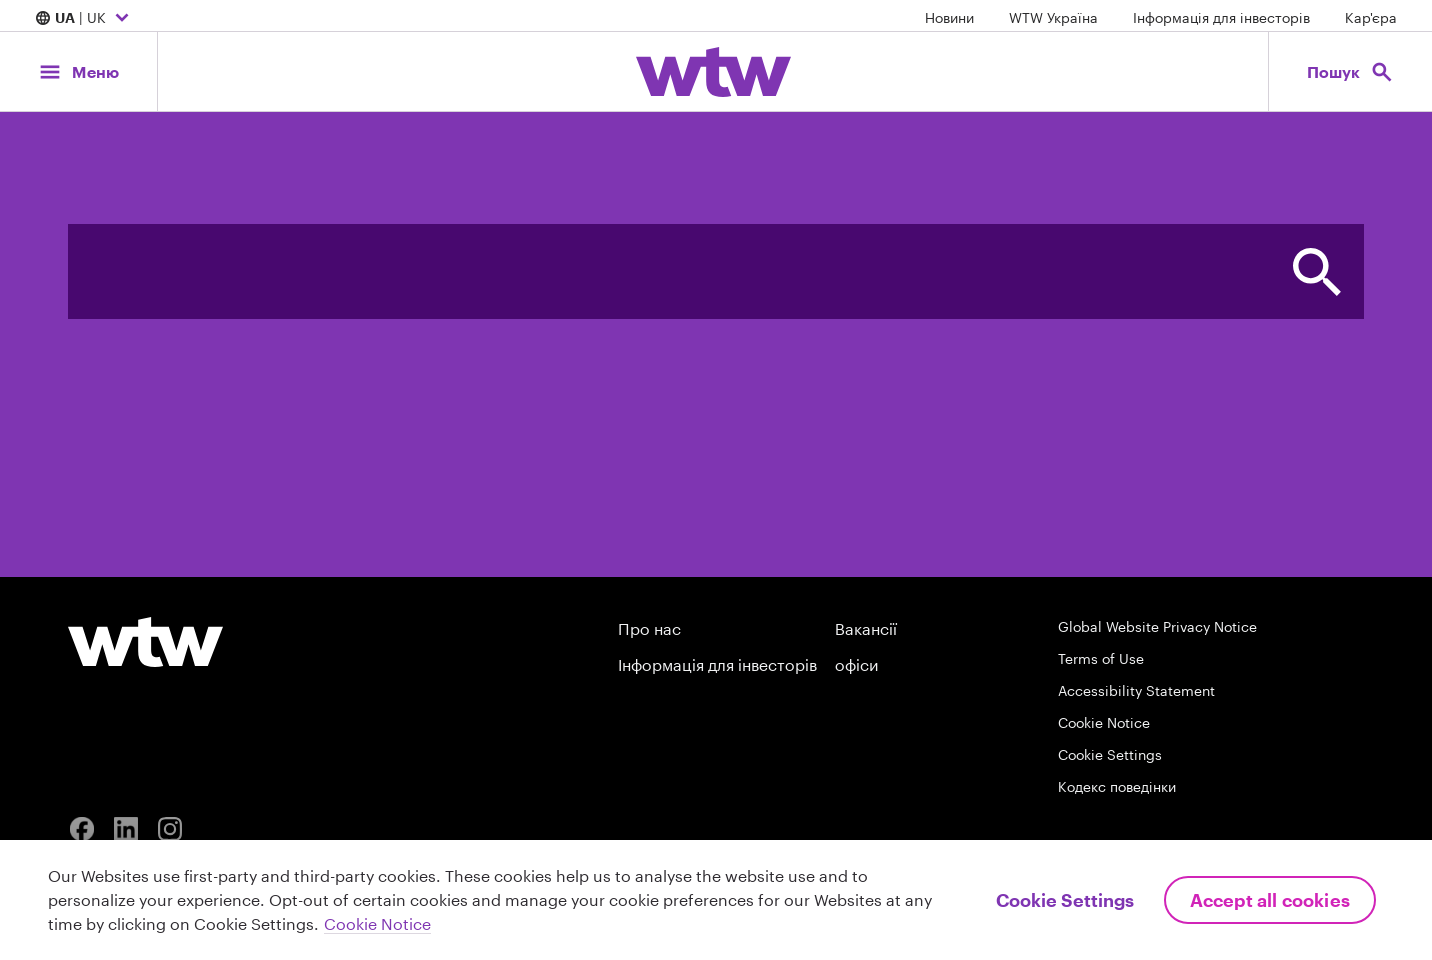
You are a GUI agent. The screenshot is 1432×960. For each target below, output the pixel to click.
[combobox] (668, 271)
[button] (1316, 271)
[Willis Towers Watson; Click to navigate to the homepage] (713, 72)
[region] (716, 900)
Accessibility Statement (1136, 690)
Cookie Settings (1110, 754)
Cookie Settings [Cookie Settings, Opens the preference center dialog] (1065, 900)
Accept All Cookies (1270, 900)
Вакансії (866, 628)
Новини (949, 17)
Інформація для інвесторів (1221, 17)
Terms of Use (1101, 658)
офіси (856, 664)
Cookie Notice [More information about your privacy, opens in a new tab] (377, 923)
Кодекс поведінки (1117, 786)
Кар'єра (1371, 17)
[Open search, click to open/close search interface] (1350, 71)
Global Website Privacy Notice (1157, 626)
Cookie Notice (1104, 722)
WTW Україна (1053, 17)
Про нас (649, 628)
